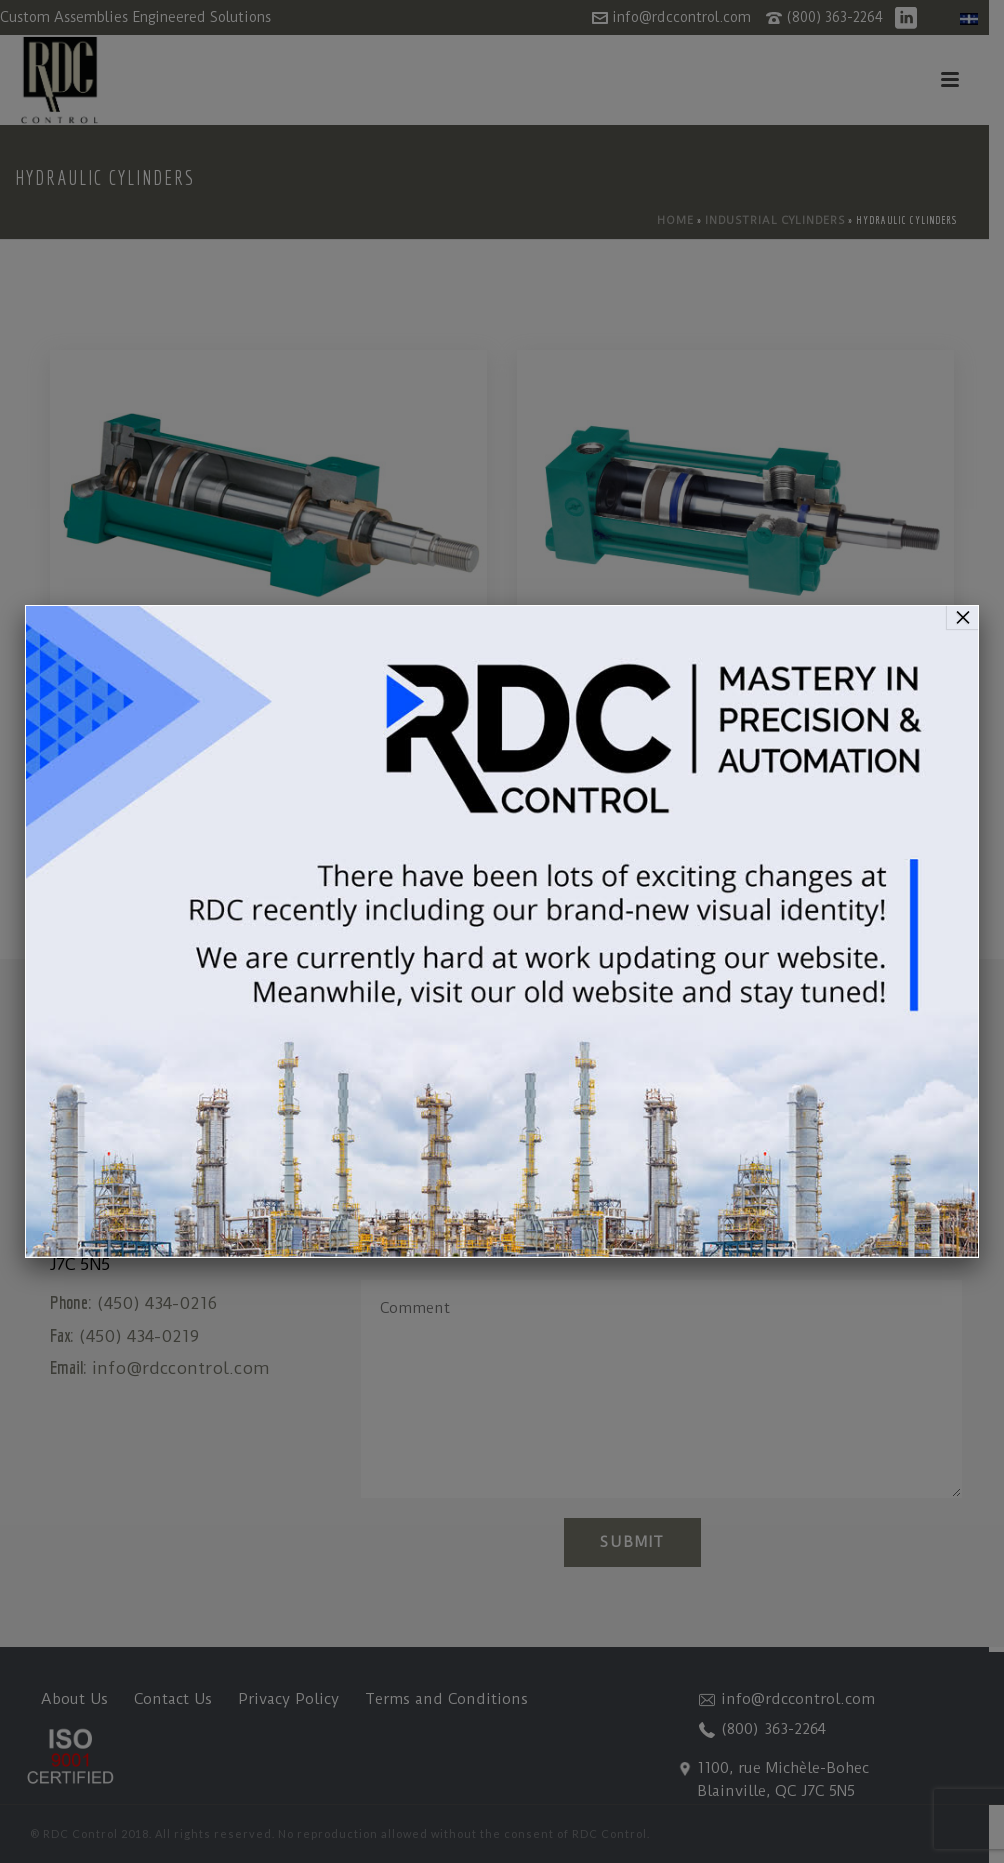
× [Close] (963, 617)
